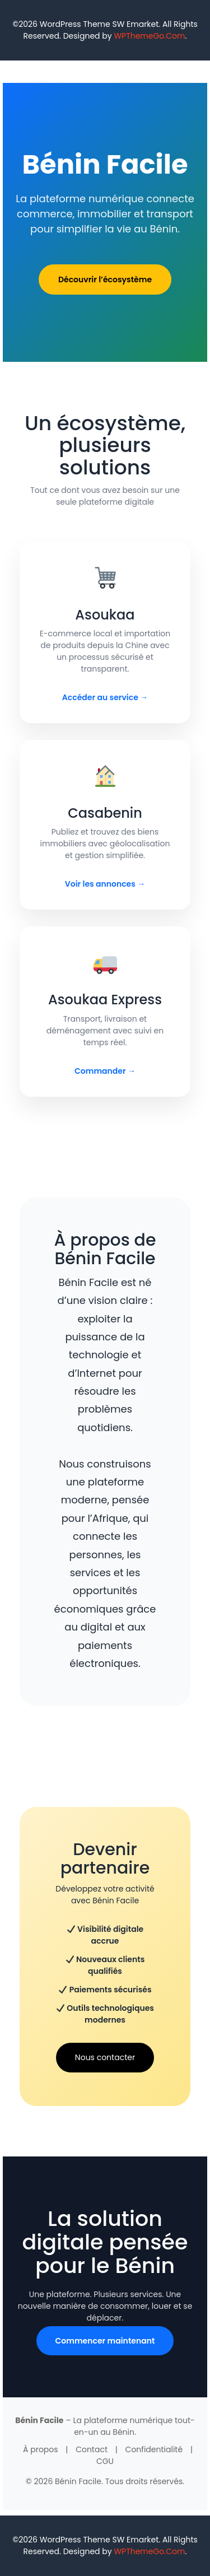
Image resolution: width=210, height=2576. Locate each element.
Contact (92, 2449)
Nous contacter (105, 2057)
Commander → (105, 1071)
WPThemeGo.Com (149, 35)
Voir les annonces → (105, 883)
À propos (40, 2449)
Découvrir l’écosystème (105, 279)
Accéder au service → (105, 697)
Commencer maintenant (105, 2340)
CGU (105, 2461)
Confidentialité (154, 2449)
